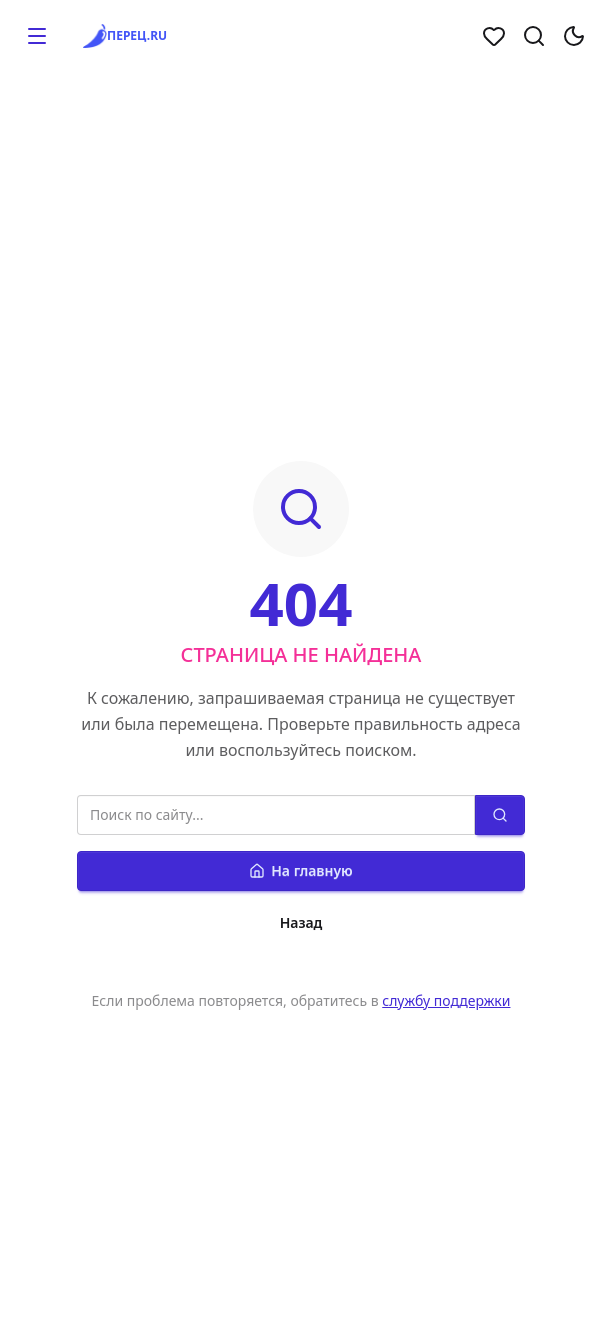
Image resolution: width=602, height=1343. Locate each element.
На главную (301, 870)
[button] (37, 36)
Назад (301, 922)
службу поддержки (446, 1000)
